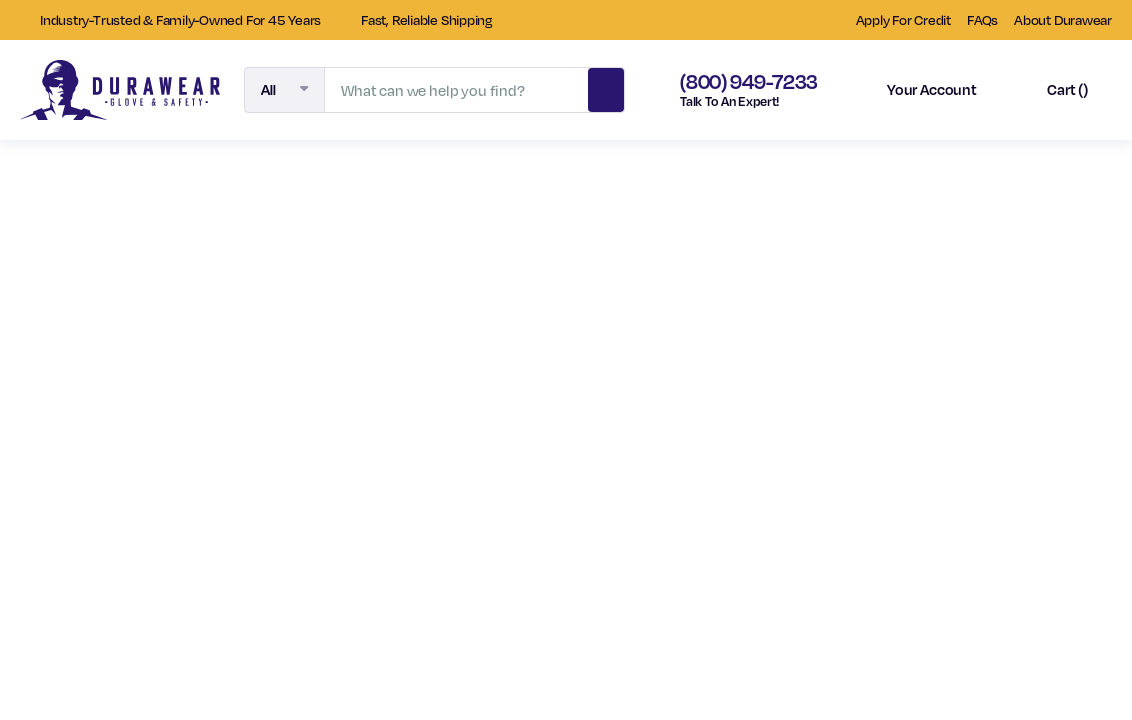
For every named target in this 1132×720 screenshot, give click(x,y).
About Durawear (1063, 19)
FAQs (982, 19)
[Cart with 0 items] (1050, 90)
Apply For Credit (903, 19)
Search (606, 87)
